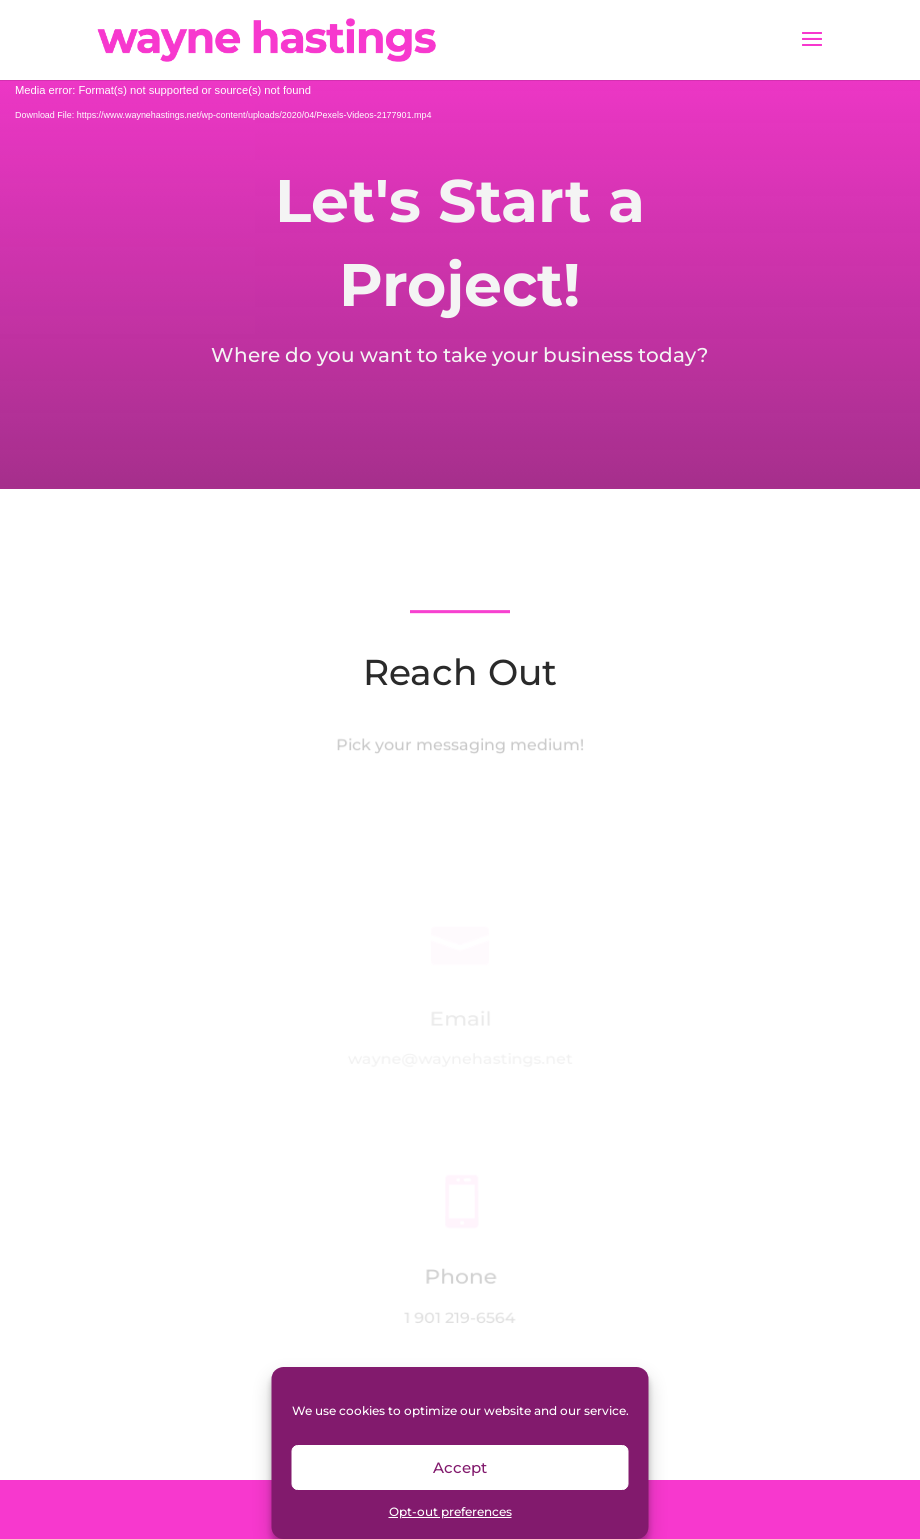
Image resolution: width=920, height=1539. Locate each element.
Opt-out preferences (450, 1511)
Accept (460, 1467)
